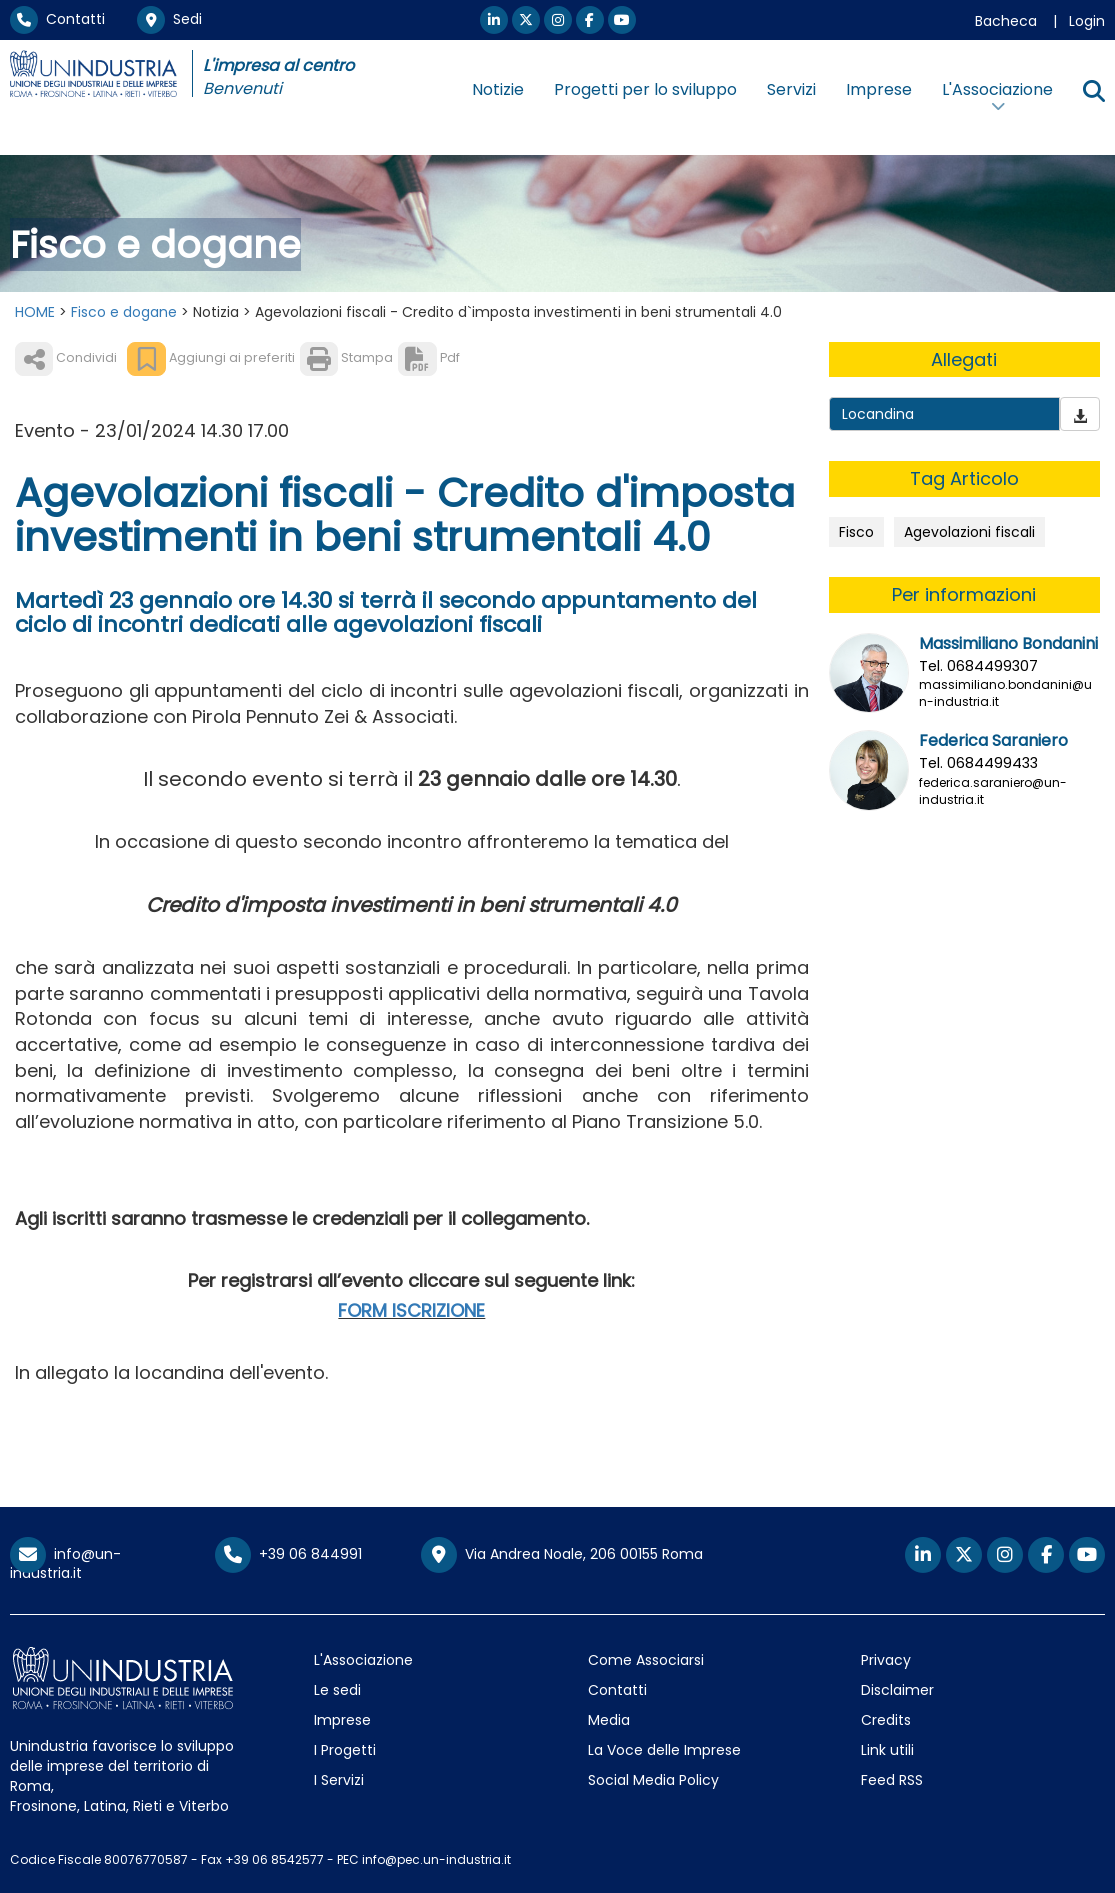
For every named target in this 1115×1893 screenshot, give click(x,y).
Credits (886, 1720)
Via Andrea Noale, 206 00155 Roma (562, 1555)
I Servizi (339, 1780)
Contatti (57, 19)
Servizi (791, 89)
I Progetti (345, 1750)
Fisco (856, 532)
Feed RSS (892, 1780)
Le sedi (337, 1690)
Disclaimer (897, 1690)
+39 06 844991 (288, 1554)
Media (609, 1720)
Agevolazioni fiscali (969, 532)
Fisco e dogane (124, 312)
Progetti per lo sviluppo (645, 89)
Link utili (887, 1750)
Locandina (878, 414)
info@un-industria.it (65, 1563)
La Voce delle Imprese (664, 1750)
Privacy (886, 1660)
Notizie (498, 89)
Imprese (879, 89)
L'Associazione (363, 1660)
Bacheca (1006, 21)
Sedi (169, 19)
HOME (35, 312)
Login (1087, 21)
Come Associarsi (646, 1660)
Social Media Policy (653, 1780)
